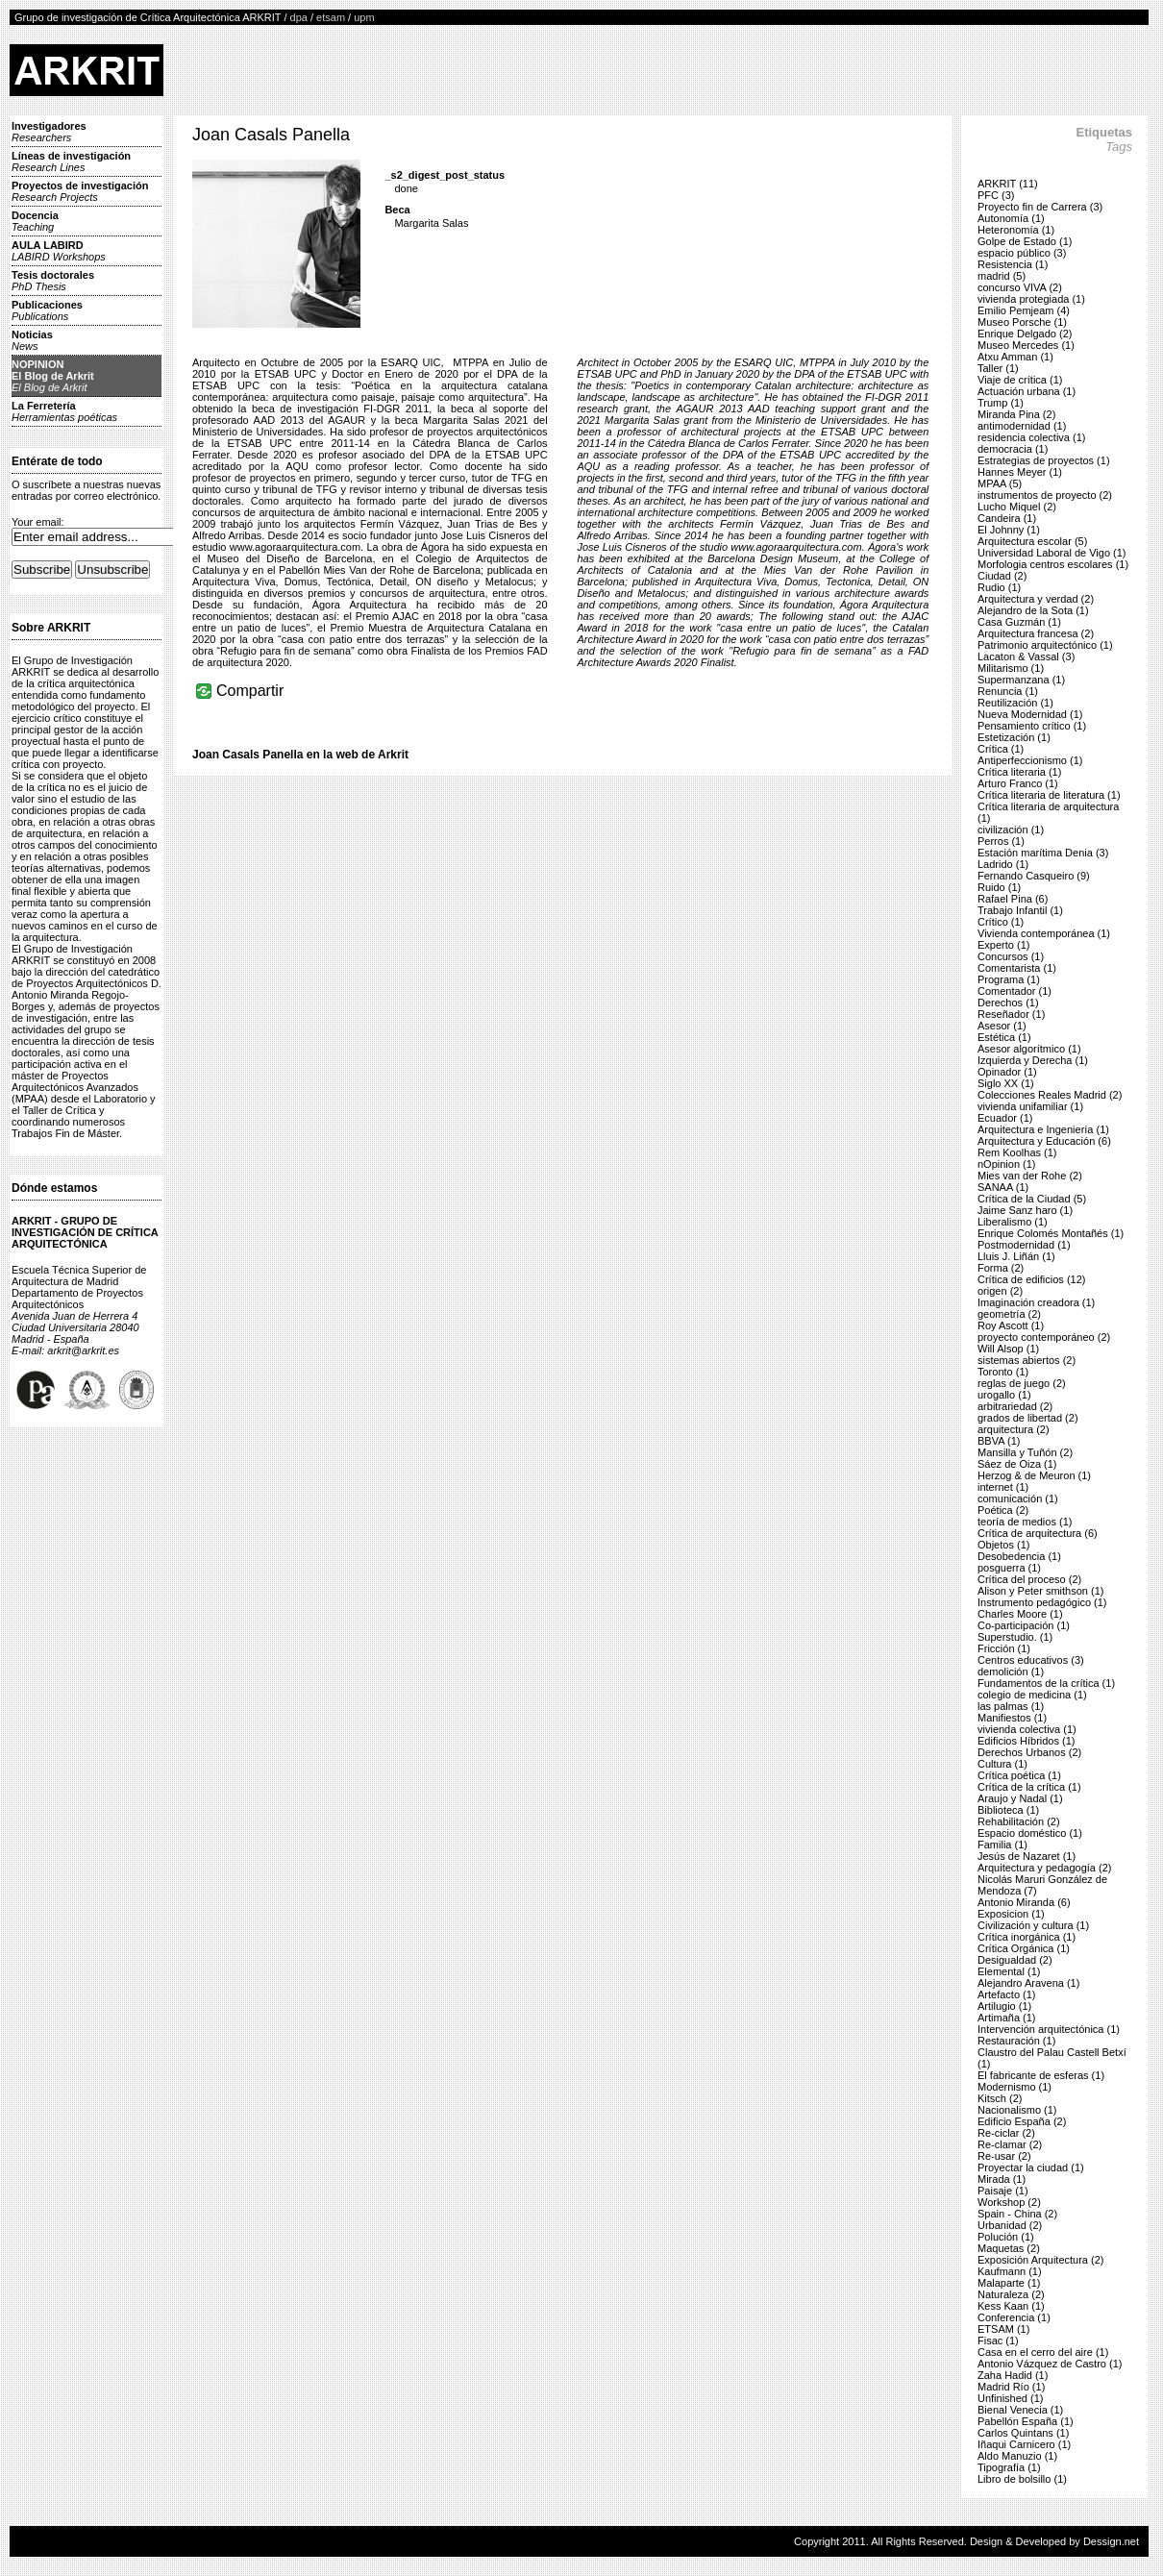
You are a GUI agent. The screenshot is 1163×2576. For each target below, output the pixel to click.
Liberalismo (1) (1012, 1221)
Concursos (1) (1010, 956)
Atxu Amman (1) (1015, 356)
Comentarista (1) (1016, 968)
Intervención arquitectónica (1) (1048, 2029)
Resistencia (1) (1012, 264)
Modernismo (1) (1014, 2087)
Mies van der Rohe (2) (1029, 1175)
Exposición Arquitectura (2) (1040, 2260)
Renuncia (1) (1007, 691)
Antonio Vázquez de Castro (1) (1049, 2363)
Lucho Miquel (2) (1016, 506)
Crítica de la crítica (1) (1029, 1787)
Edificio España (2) (1021, 2121)
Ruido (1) (999, 887)
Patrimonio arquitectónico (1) (1045, 645)
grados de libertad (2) (1027, 1418)
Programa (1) (1008, 979)
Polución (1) (1005, 2236)
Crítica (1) (1000, 749)
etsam (330, 17)
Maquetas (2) (1008, 2248)
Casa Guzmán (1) (1019, 622)
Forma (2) (1000, 1268)
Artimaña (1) (1006, 2017)
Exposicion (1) (1011, 1914)
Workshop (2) (1009, 2202)
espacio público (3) (1021, 253)
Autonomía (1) (1011, 218)
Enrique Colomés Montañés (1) (1050, 1233)
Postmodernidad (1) (1024, 1245)
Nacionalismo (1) (1017, 2110)
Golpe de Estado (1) (1024, 241)
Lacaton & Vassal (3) (1026, 656)
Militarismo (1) (1010, 668)
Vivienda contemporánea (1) (1043, 933)
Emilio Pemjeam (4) (1023, 310)
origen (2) (1000, 1291)
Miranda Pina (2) (1016, 414)
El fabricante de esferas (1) (1040, 2075)
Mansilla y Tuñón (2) (1025, 1452)
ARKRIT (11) (1007, 183)
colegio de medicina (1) (1032, 1694)
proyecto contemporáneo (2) (1043, 1337)
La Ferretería (64, 411)
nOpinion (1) (1006, 1164)
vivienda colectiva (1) (1026, 1729)
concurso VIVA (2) (1019, 287)
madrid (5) (1001, 276)
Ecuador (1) (1004, 1118)
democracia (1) (1012, 449)
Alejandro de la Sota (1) (1033, 610)
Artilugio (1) (1004, 2006)
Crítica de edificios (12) (1031, 1279)
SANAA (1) (1002, 1187)
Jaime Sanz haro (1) (1025, 1210)
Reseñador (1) (1011, 1014)
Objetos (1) (1003, 1544)
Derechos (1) (1008, 1002)
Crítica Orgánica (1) (1023, 1948)
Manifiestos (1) (1012, 1717)
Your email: (38, 522)
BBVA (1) (998, 1441)
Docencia (35, 221)
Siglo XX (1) (1005, 1083)
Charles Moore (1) (1020, 1614)
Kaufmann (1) (1009, 2271)
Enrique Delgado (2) (1024, 333)
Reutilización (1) (1015, 702)
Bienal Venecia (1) (1020, 2409)
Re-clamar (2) (1009, 2144)
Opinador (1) (1007, 1071)
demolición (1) (1010, 1671)
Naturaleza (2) (1011, 2294)
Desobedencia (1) (1019, 1556)
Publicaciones (47, 310)
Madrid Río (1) (1011, 2386)
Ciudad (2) (1002, 576)
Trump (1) (1000, 403)
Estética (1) (1004, 1037)
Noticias (32, 340)
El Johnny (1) (1008, 529)
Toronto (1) (1002, 1371)
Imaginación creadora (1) (1036, 1302)
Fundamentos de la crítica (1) (1046, 1683)
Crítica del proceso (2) (1029, 1579)
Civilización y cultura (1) (1033, 1925)
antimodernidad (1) (1021, 426)
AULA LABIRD (59, 250)
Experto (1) (1003, 945)
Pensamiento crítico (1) (1031, 725)
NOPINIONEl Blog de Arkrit (53, 376)
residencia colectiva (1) (1031, 437)
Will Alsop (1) (1008, 1348)
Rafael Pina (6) (1012, 898)
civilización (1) (1010, 829)
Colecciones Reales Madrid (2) (1049, 1095)
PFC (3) (996, 195)
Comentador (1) (1014, 991)
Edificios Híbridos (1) (1026, 1740)
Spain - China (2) (1017, 2213)
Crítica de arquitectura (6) (1037, 1533)
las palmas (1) (1010, 1706)
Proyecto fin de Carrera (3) (1039, 206)
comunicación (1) (1017, 1498)
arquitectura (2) (1013, 1429)
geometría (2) (1009, 1314)
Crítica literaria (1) (1019, 772)
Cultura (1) (1002, 1764)
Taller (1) (998, 368)
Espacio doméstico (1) (1029, 1833)
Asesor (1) (1002, 1025)
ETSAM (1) (1003, 2329)
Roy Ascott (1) (1010, 1325)
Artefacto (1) (1006, 1994)
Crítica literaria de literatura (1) (1049, 795)
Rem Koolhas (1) (1017, 1152)
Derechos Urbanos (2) (1029, 1752)
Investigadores (49, 131)
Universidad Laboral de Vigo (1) (1051, 552)
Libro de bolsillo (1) (1022, 2479)
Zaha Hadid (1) (1012, 2375)
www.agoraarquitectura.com (295, 547)
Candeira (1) (1006, 518)
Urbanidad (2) (1009, 2225)
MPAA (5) (999, 483)
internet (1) (1002, 1487)
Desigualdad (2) (1014, 1960)
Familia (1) (1002, 1844)
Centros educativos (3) (1030, 1660)
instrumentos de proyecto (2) (1044, 495)
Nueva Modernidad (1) (1029, 714)
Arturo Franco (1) (1017, 783)
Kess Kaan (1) (1011, 2306)
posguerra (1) (1009, 1567)
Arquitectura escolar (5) (1032, 541)
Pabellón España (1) (1025, 2421)
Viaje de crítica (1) (1019, 379)
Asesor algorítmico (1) (1029, 1048)
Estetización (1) (1014, 737)
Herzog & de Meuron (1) (1034, 1475)
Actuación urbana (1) (1026, 391)
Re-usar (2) (1004, 2156)
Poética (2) (1002, 1510)
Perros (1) (1001, 841)
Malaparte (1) (1008, 2283)
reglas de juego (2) (1021, 1383)
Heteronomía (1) (1015, 229)
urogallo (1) (1004, 1394)
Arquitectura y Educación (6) (1044, 1141)
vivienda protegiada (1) (1031, 299)
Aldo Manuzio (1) (1017, 2456)
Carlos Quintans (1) (1023, 2433)
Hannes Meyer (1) (1019, 472)
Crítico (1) (1000, 922)
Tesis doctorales (53, 280)
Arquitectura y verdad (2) (1035, 599)
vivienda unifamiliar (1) (1030, 1106)
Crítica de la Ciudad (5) (1031, 1198)
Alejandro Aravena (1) (1028, 1983)
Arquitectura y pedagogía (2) (1044, 1867)
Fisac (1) (998, 2340)
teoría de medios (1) (1024, 1521)
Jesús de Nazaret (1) (1026, 1856)
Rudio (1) (999, 587)
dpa (299, 17)
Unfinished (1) (1010, 2398)
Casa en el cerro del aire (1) (1042, 2352)
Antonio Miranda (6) (1024, 1902)
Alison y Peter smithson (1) (1040, 1591)
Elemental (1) (1008, 1971)
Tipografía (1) (1009, 2467)
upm (364, 17)
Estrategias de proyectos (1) (1043, 460)
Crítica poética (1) (1019, 1775)
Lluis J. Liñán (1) (1016, 1256)
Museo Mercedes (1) (1026, 345)
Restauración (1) (1016, 2040)
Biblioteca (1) (1008, 1810)
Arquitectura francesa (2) (1035, 633)
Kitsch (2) (999, 2098)
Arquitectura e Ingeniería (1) (1043, 1129)
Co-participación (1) (1023, 1625)
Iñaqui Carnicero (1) (1024, 2444)
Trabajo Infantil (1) (1020, 910)
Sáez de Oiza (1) (1017, 1464)
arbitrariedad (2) (1014, 1406)
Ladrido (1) (1002, 864)
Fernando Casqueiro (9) (1033, 875)
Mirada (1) (1001, 2179)
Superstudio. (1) (1014, 1637)
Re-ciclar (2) (1006, 2133)
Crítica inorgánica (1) (1026, 1937)
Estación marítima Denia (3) (1042, 852)
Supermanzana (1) (1021, 679)
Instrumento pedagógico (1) (1042, 1602)
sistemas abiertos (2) (1026, 1360)
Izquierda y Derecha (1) (1032, 1060)
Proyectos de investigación (80, 191)
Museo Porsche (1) (1022, 322)
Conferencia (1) (1014, 2317)
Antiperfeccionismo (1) (1029, 760)
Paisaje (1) (1002, 2190)
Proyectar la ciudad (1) (1030, 2167)
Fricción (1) (1003, 1648)
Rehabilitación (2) (1018, 1821)
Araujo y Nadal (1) (1020, 1798)
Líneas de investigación (71, 161)
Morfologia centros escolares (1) (1052, 564)
